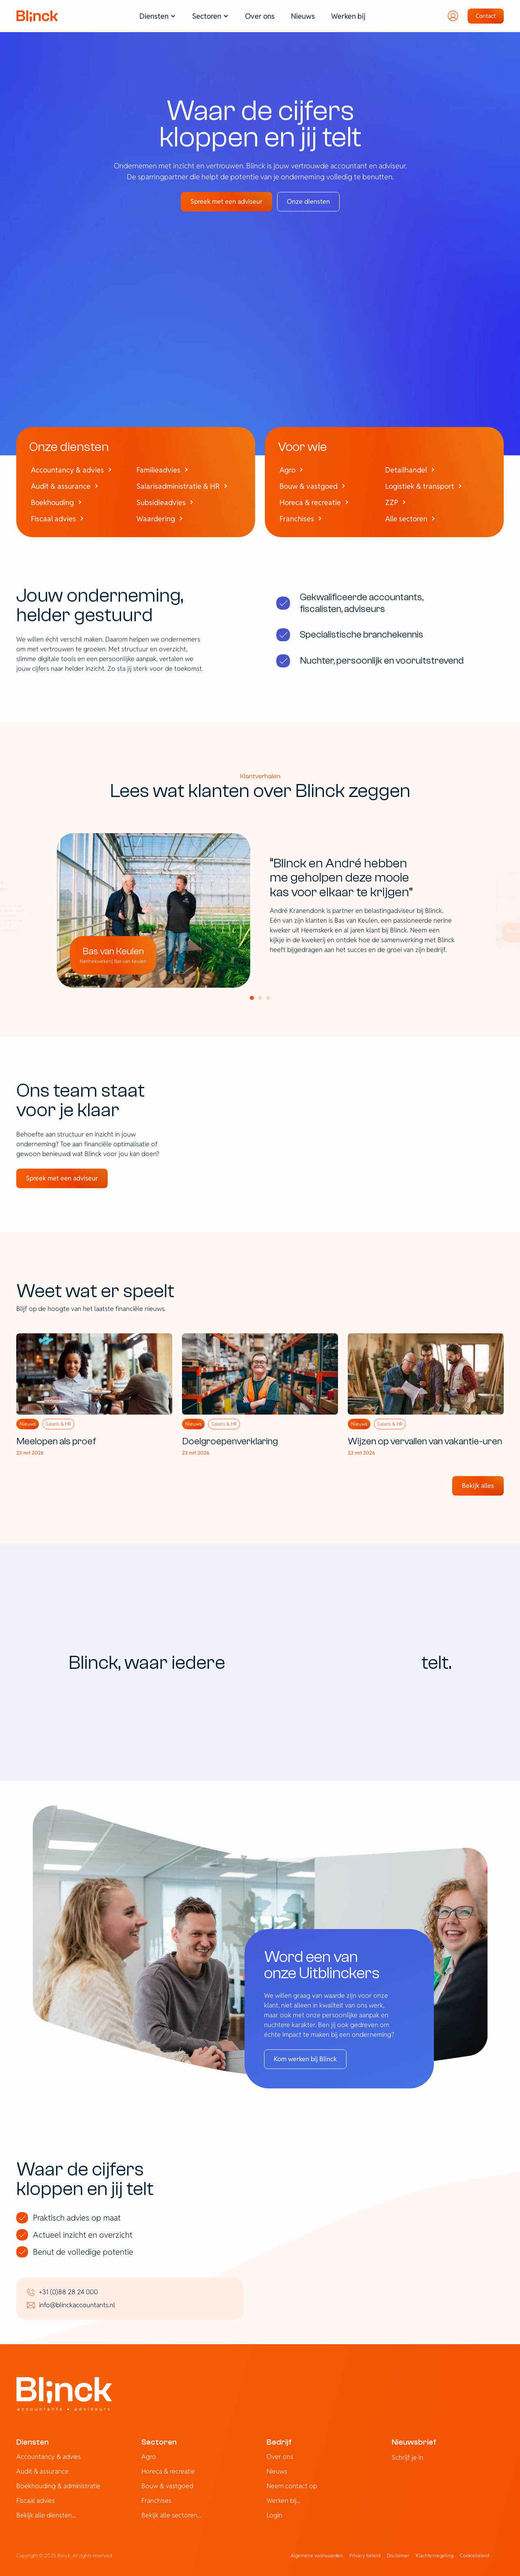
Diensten (32, 2442)
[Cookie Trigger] (474, 2555)
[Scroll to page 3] (269, 998)
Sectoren (159, 2442)
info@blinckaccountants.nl (77, 2305)
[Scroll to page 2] (260, 998)
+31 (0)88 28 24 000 (68, 2292)
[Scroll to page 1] (251, 998)
